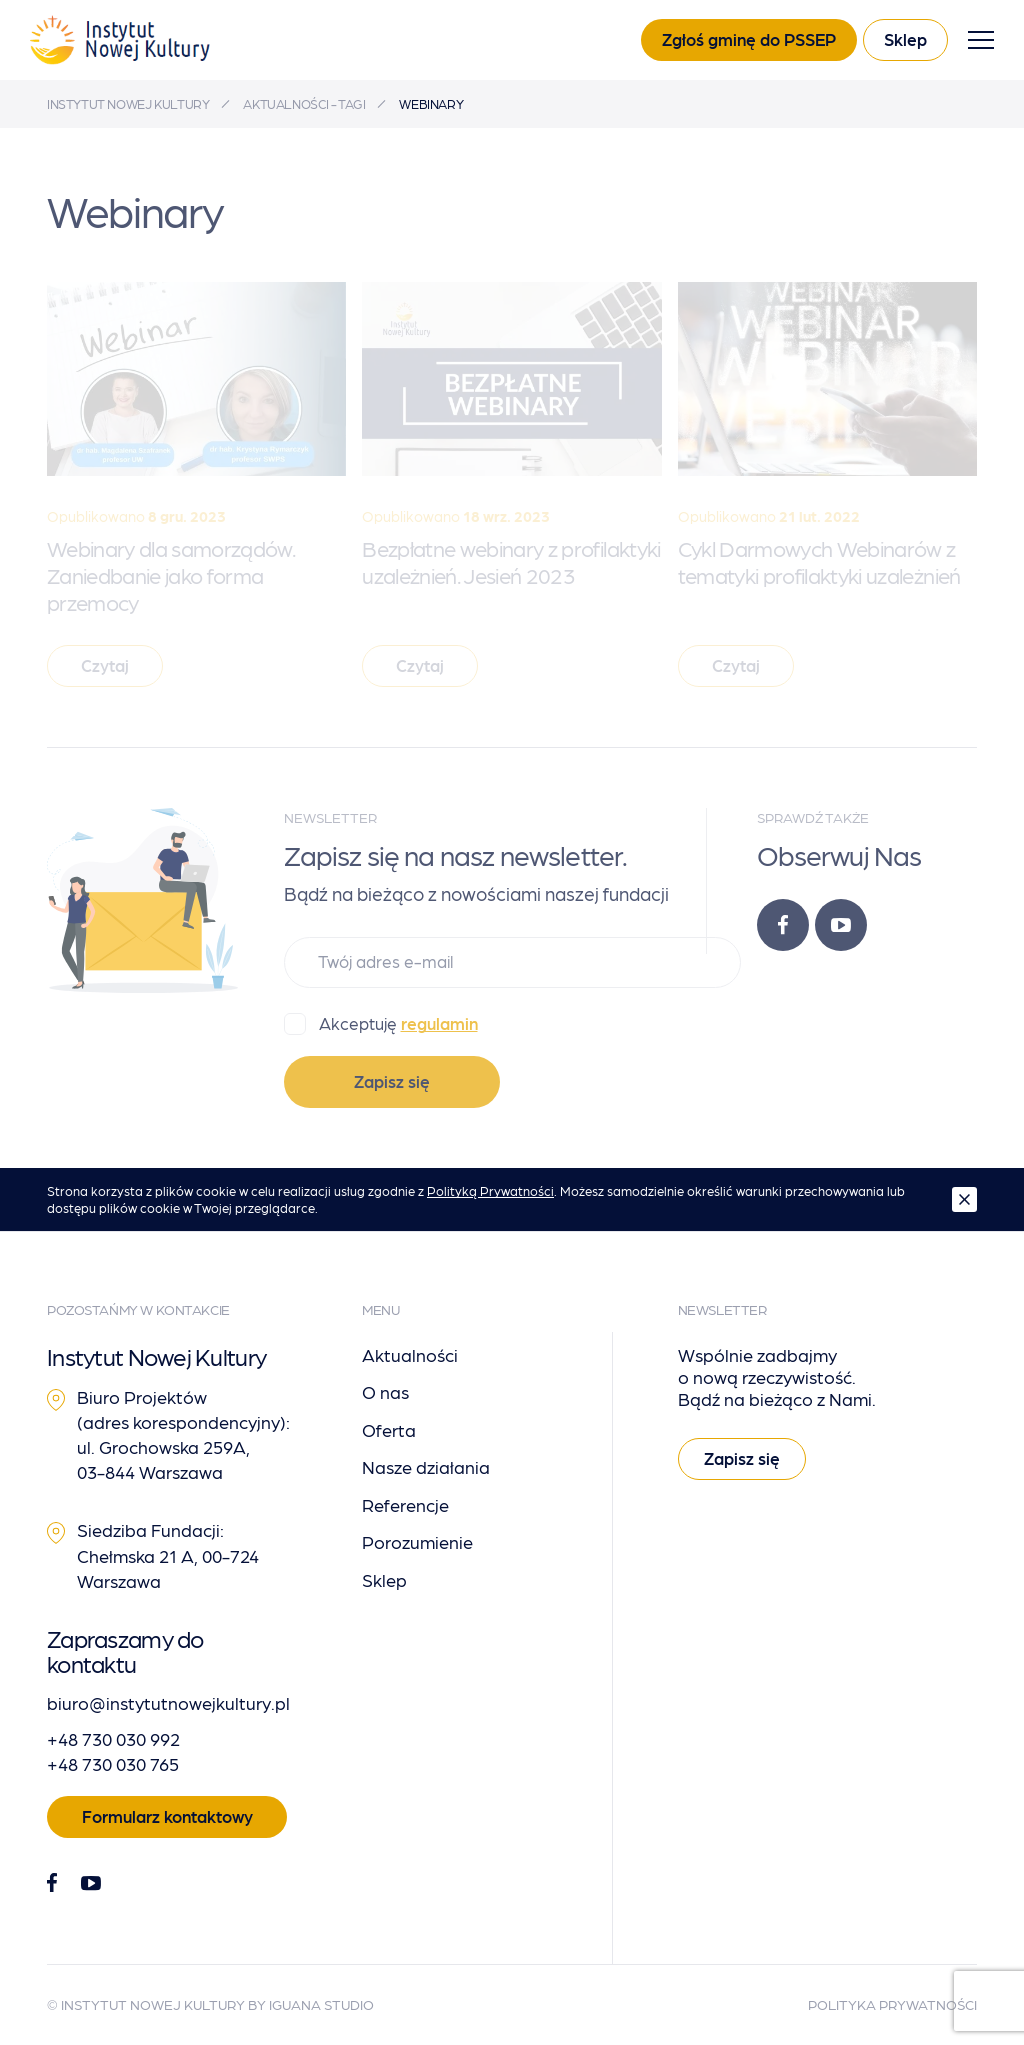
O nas (385, 1391)
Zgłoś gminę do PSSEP (749, 39)
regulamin (439, 1023)
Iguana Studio (321, 2004)
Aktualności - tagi (304, 103)
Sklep (905, 39)
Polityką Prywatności (490, 1190)
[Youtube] (841, 925)
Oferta (389, 1429)
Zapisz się (392, 1081)
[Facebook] (783, 925)
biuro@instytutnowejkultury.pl (168, 1702)
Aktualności (410, 1354)
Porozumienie (417, 1541)
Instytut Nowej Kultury (128, 103)
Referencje (405, 1504)
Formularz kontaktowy (167, 1816)
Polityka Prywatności (892, 2004)
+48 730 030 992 (113, 1738)
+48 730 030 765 (113, 1763)
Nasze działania (426, 1466)
